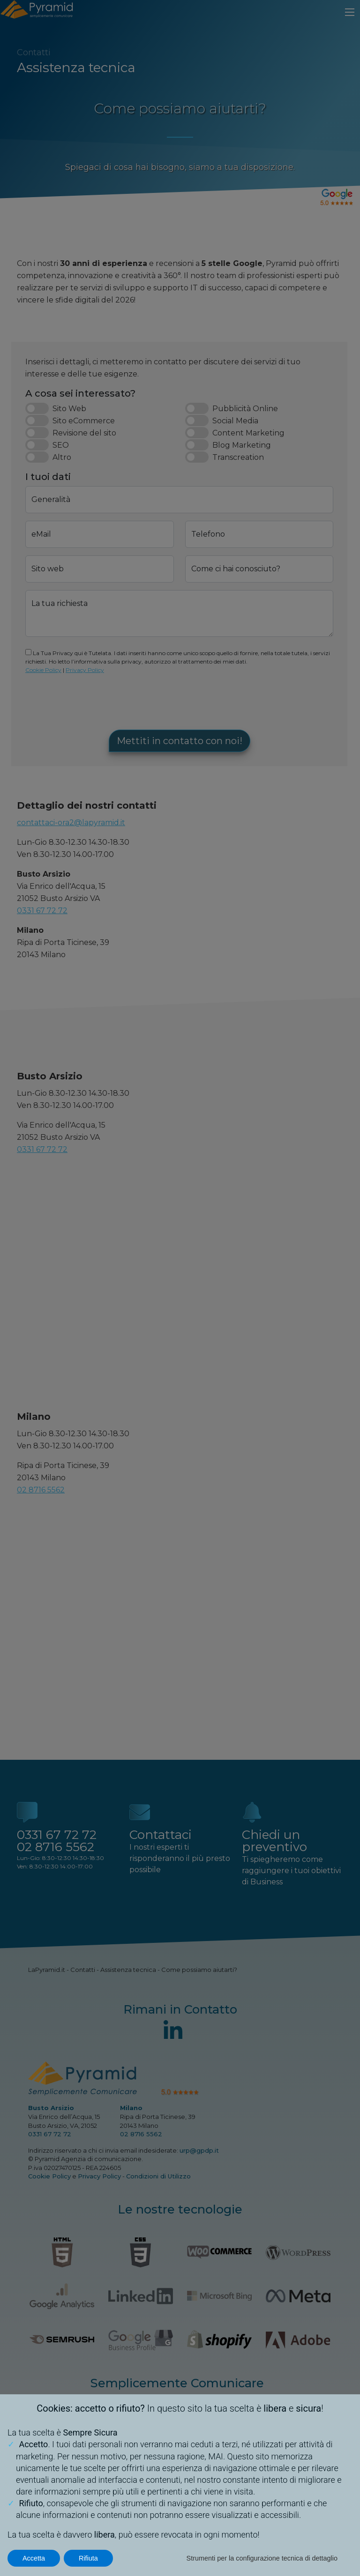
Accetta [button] (33, 2558)
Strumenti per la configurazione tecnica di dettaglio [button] (262, 2558)
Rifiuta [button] (88, 2558)
